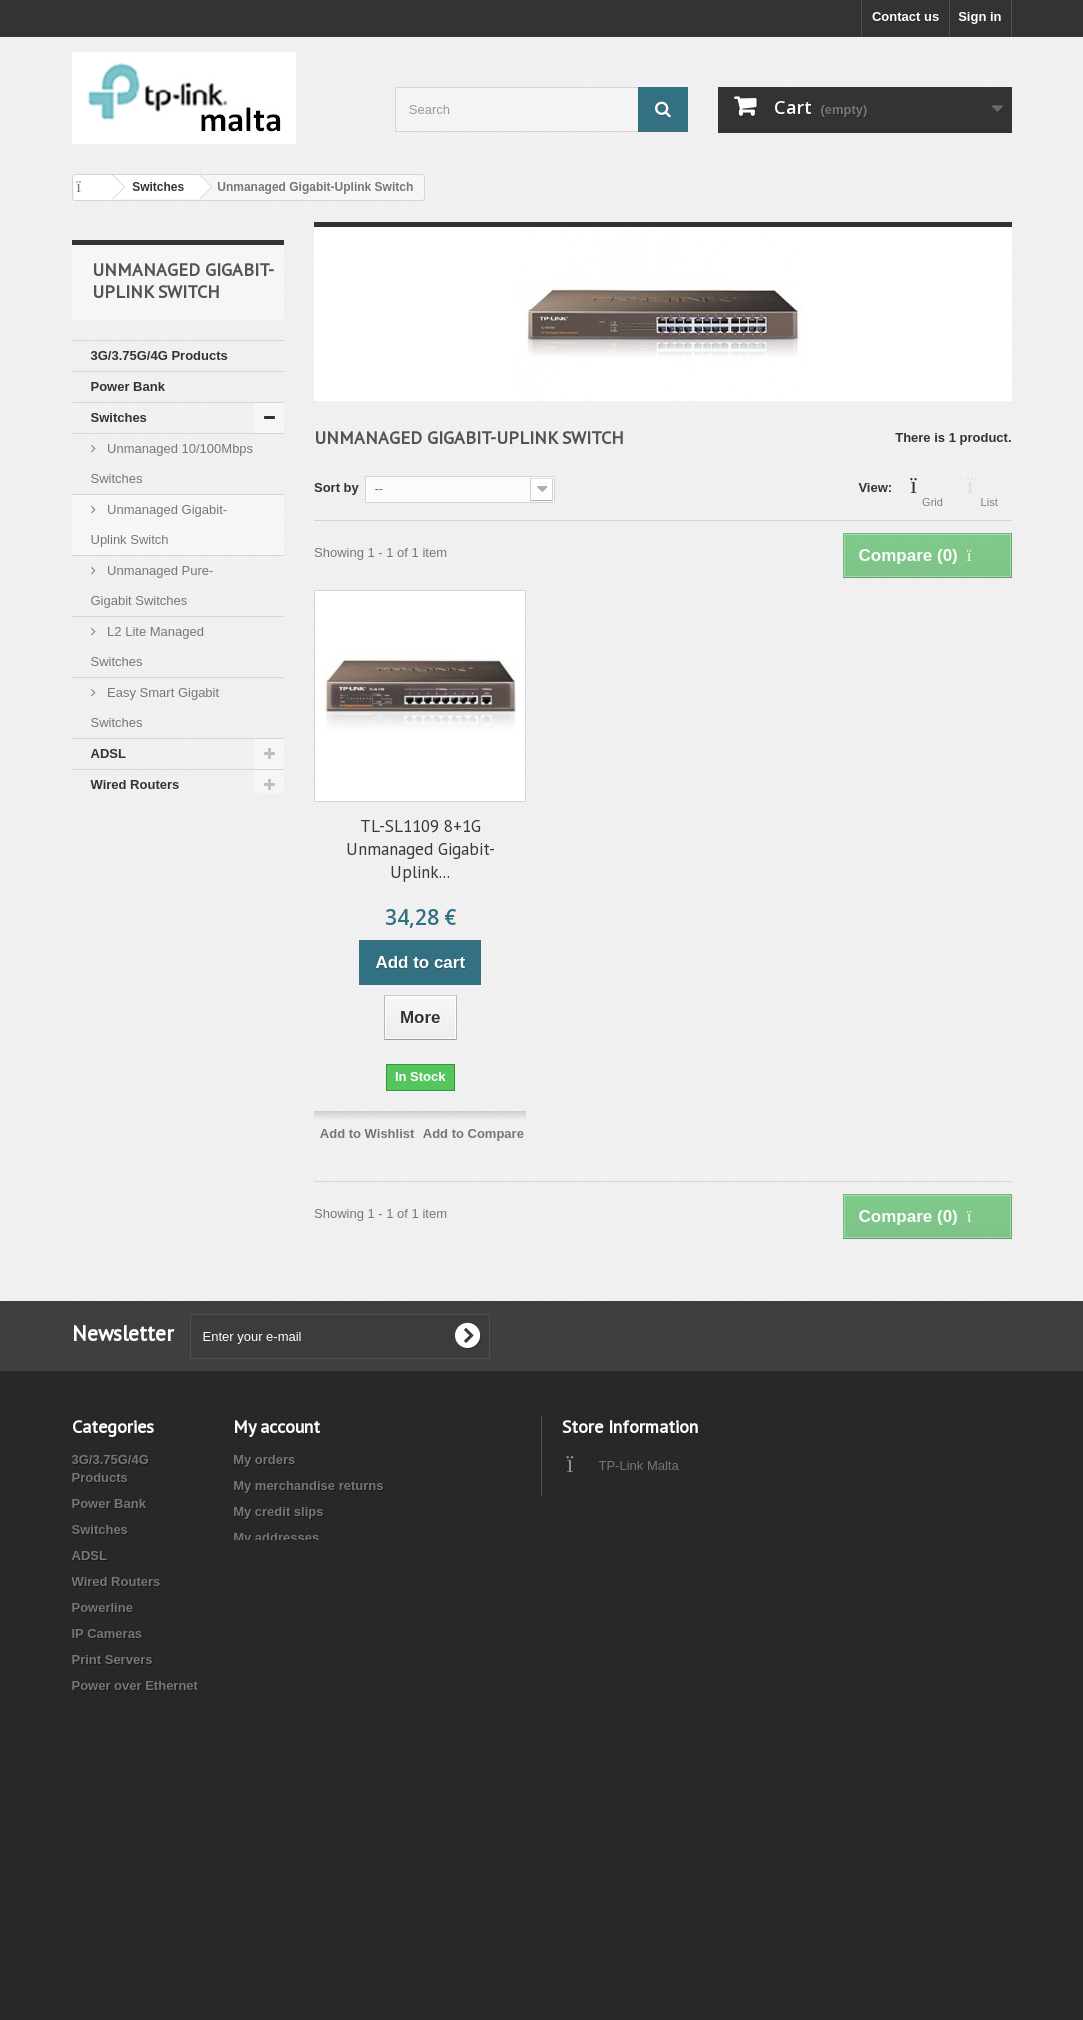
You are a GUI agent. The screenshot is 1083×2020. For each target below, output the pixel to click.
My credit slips (278, 1511)
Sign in (979, 16)
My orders (264, 1459)
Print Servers (131, 877)
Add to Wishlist (367, 1133)
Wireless (117, 1001)
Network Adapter (143, 939)
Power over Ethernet (154, 908)
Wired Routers (135, 784)
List (989, 490)
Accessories (129, 1094)
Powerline (121, 815)
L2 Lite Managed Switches (147, 646)
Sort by (336, 487)
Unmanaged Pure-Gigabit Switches (152, 585)
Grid (932, 490)
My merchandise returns (308, 1485)
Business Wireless (148, 1032)
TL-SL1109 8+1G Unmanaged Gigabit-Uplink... (420, 849)
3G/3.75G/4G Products (159, 355)
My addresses (276, 1537)
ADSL (108, 753)
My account (276, 1426)
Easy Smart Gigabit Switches (155, 707)
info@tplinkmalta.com (700, 1502)
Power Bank (128, 386)
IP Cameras (126, 846)
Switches (119, 417)
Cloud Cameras (138, 1156)
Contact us (905, 16)
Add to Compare (473, 1133)
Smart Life (123, 1125)
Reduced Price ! (140, 1063)
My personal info (284, 1563)
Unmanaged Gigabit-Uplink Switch (159, 524)
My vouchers (272, 1589)
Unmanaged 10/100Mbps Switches (172, 463)
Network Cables (140, 970)
